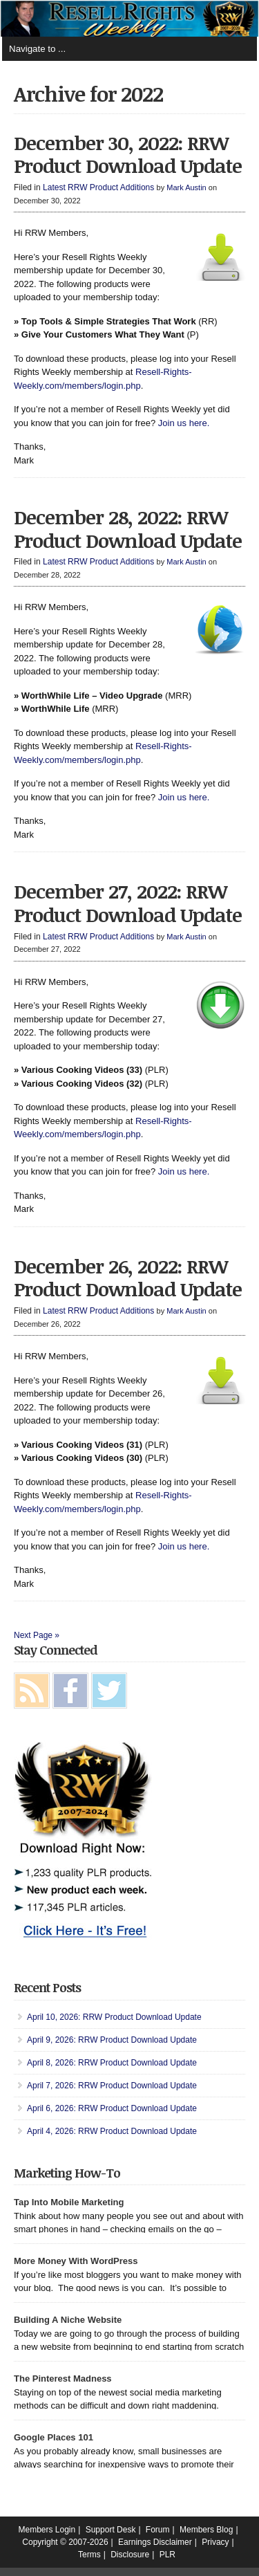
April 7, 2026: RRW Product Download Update (112, 2085)
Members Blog (206, 2529)
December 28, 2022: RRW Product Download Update (128, 528)
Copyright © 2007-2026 (65, 2542)
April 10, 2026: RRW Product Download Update (114, 2017)
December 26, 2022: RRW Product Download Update (128, 1278)
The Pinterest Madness (63, 2378)
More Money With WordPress (76, 2261)
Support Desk (111, 2529)
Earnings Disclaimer (155, 2542)
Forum (158, 2529)
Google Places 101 (53, 2437)
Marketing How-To (67, 2172)
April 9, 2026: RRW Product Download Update (112, 2040)
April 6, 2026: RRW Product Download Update (112, 2108)
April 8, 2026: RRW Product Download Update (112, 2063)
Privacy (215, 2542)
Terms (89, 2554)
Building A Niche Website (68, 2320)
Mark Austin (186, 187)
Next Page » (36, 1635)
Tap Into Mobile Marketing (69, 2202)
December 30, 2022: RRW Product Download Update (128, 154)
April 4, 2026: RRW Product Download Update (112, 2131)
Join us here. (183, 423)
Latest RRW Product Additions (98, 187)
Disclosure (130, 2554)
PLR (167, 2554)
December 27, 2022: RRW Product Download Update (128, 903)
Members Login (47, 2529)
